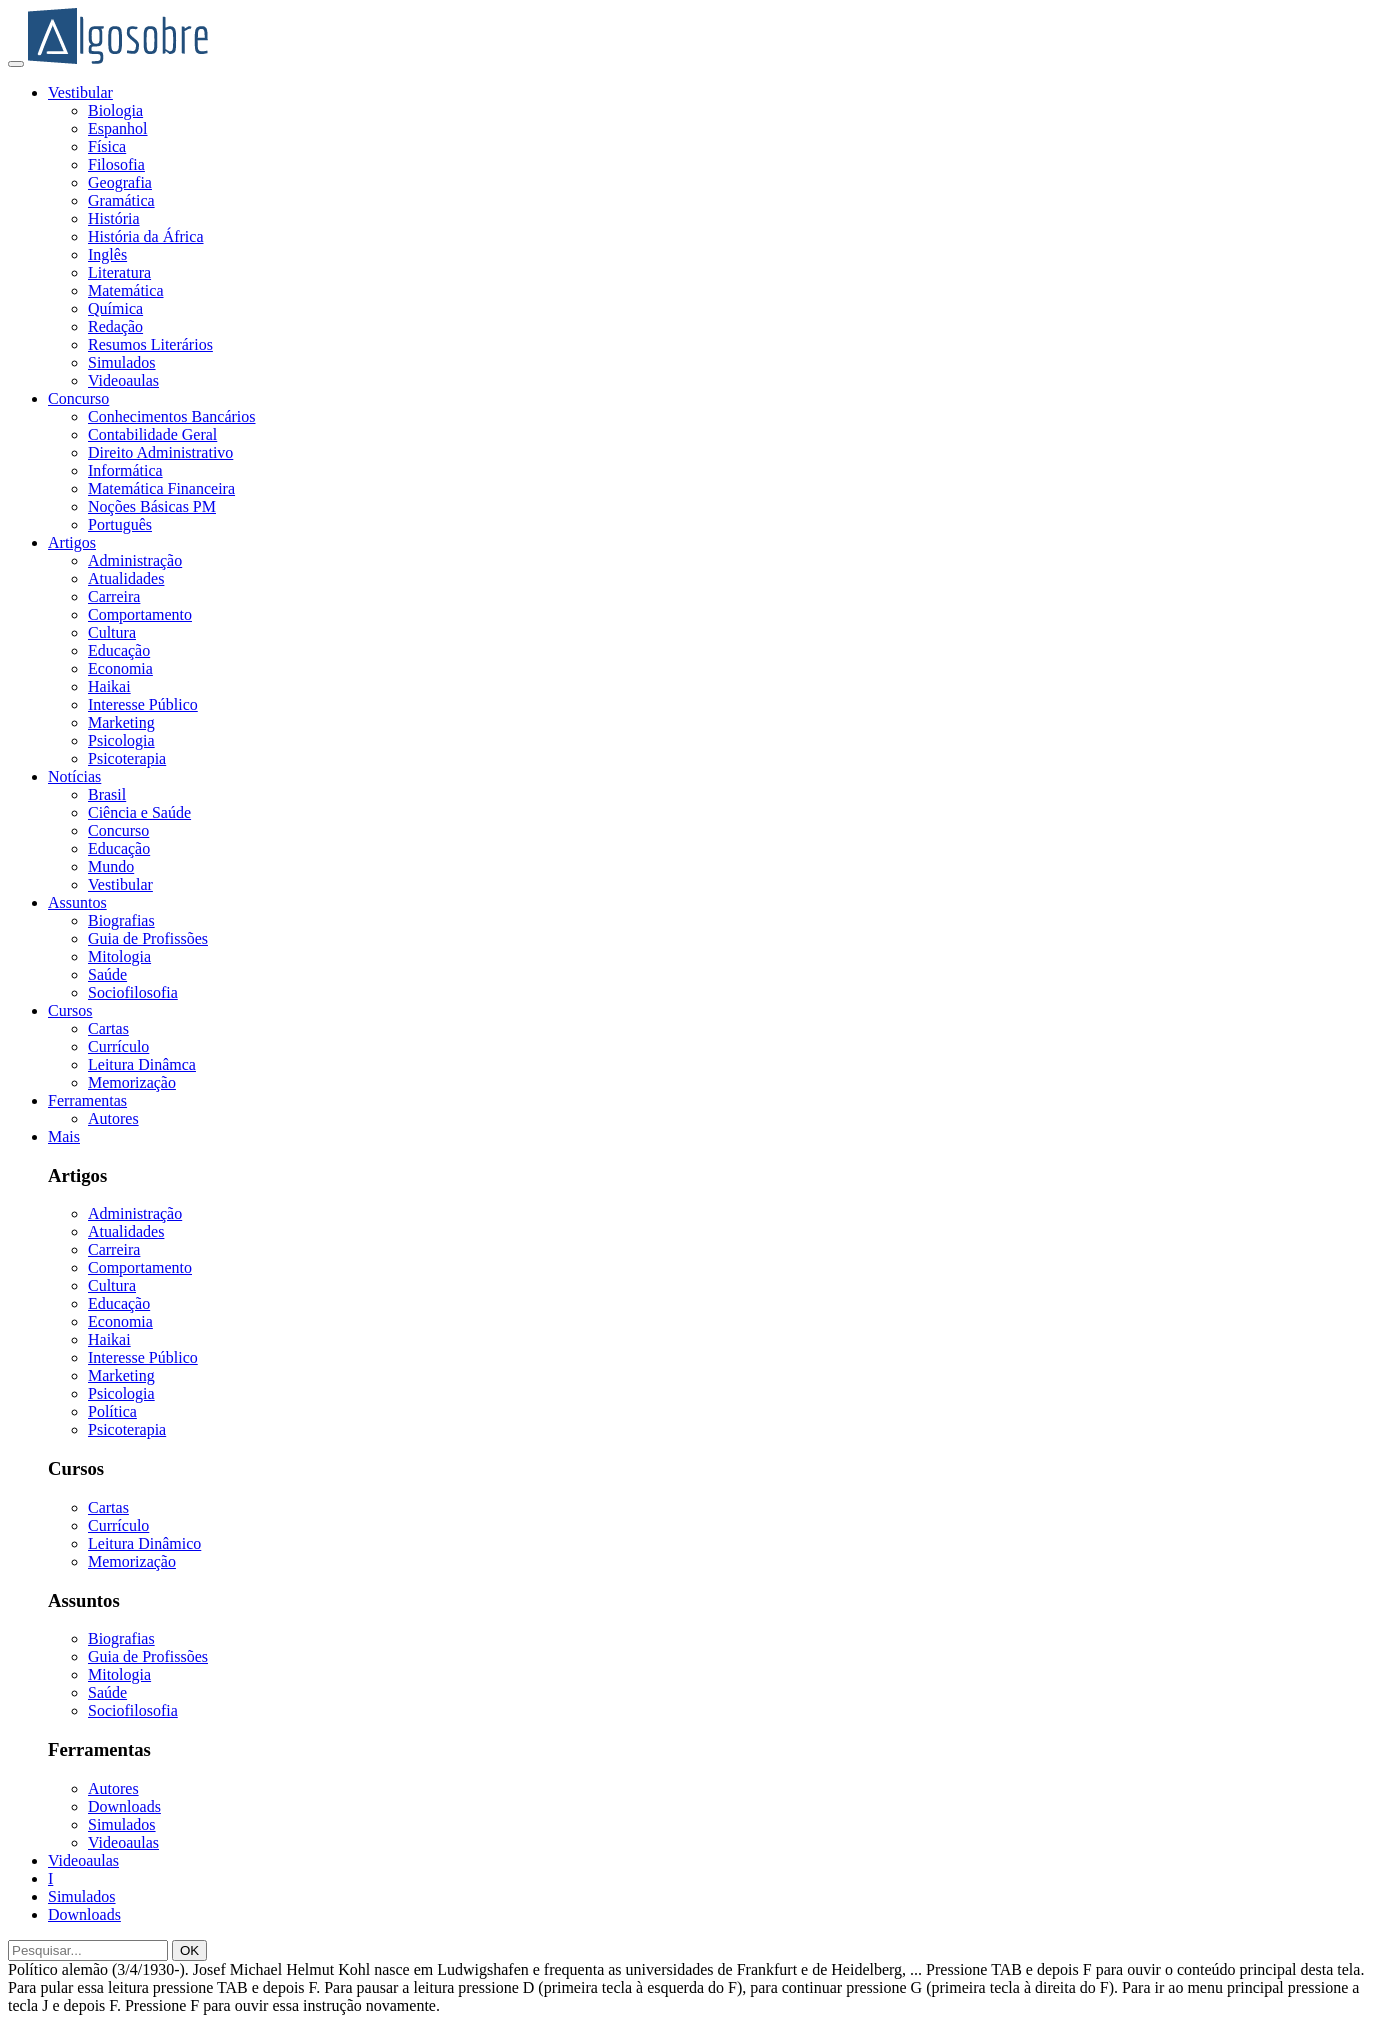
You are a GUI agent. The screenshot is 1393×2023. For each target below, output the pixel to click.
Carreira (114, 596)
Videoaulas (123, 380)
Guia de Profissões (148, 938)
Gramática (121, 200)
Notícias (74, 776)
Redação (115, 326)
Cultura (112, 632)
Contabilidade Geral (152, 434)
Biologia (115, 110)
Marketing (121, 722)
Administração (135, 560)
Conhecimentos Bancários (172, 416)
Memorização (132, 1082)
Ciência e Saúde (139, 812)
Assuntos (77, 902)
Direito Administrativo (160, 452)
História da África (146, 236)
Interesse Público (143, 704)
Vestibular (80, 92)
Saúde (107, 974)
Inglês (107, 254)
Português (120, 524)
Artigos (72, 542)
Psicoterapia (127, 758)
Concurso (78, 398)
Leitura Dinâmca (142, 1064)
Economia (120, 668)
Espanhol (118, 128)
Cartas (108, 1028)
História (114, 218)
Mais (64, 1136)
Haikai (109, 686)
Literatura (119, 272)
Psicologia (121, 740)
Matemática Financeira (161, 488)
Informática (125, 470)
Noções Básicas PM (152, 506)
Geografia (120, 182)
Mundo (111, 866)
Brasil (107, 794)
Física (107, 146)
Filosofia (116, 164)
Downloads (124, 1806)
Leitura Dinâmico (144, 1543)
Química (115, 308)
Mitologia (119, 956)
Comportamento (140, 614)
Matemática (126, 290)
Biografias (121, 920)
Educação (119, 650)
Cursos (70, 1010)
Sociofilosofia (133, 992)
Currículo (118, 1046)
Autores (113, 1118)
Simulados (122, 362)
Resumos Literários (150, 344)
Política (112, 1411)
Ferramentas (87, 1100)
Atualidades (126, 578)
